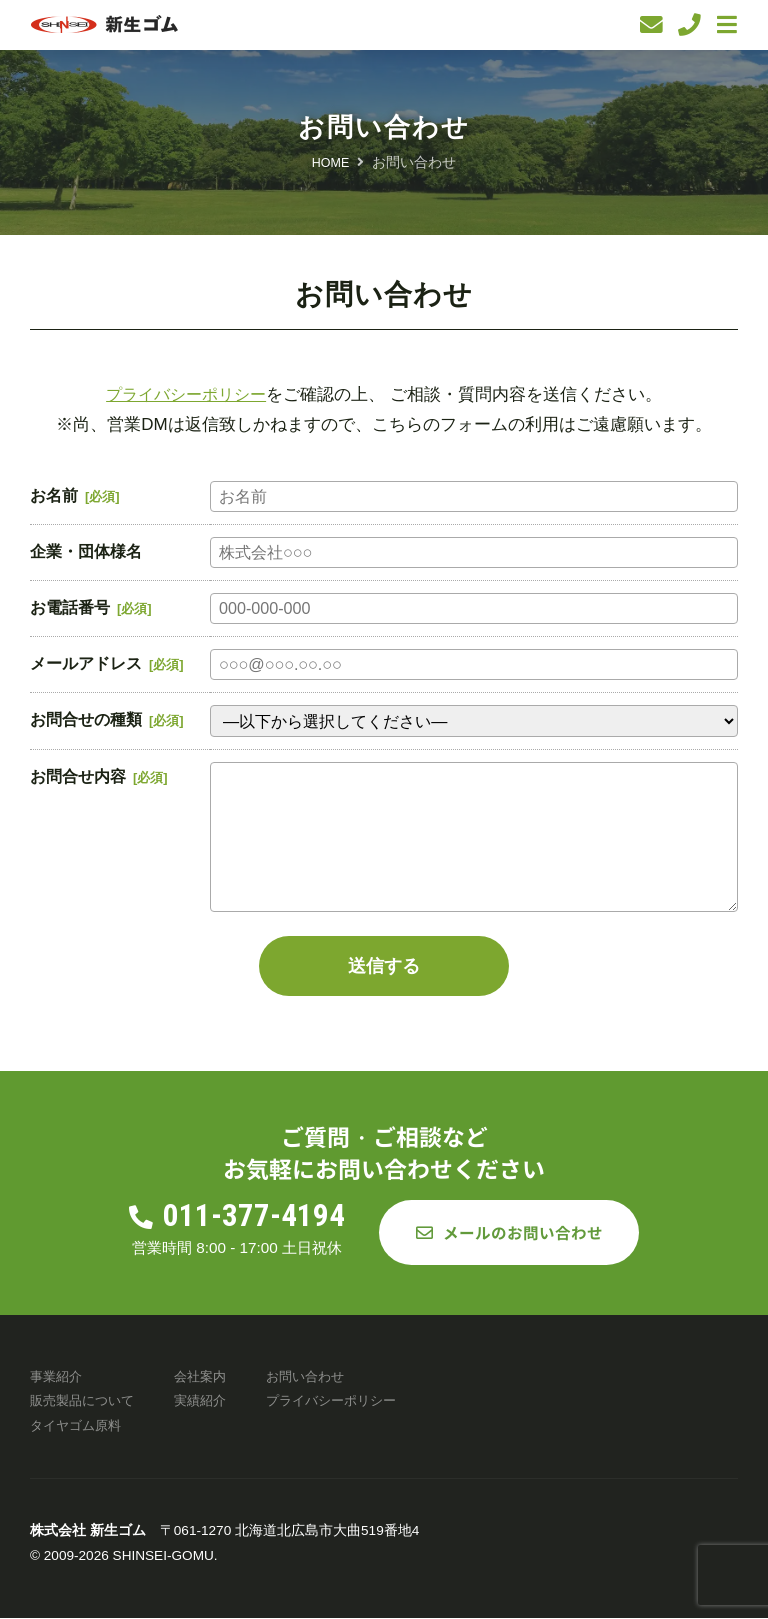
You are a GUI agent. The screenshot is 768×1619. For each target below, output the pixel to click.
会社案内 (210, 1376)
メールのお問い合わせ (523, 1232)
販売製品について (86, 1401)
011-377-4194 (260, 1217)
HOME (330, 162)
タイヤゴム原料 (79, 1425)
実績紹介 (210, 1401)
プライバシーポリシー (186, 394)
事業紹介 (58, 1376)
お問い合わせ (320, 1376)
